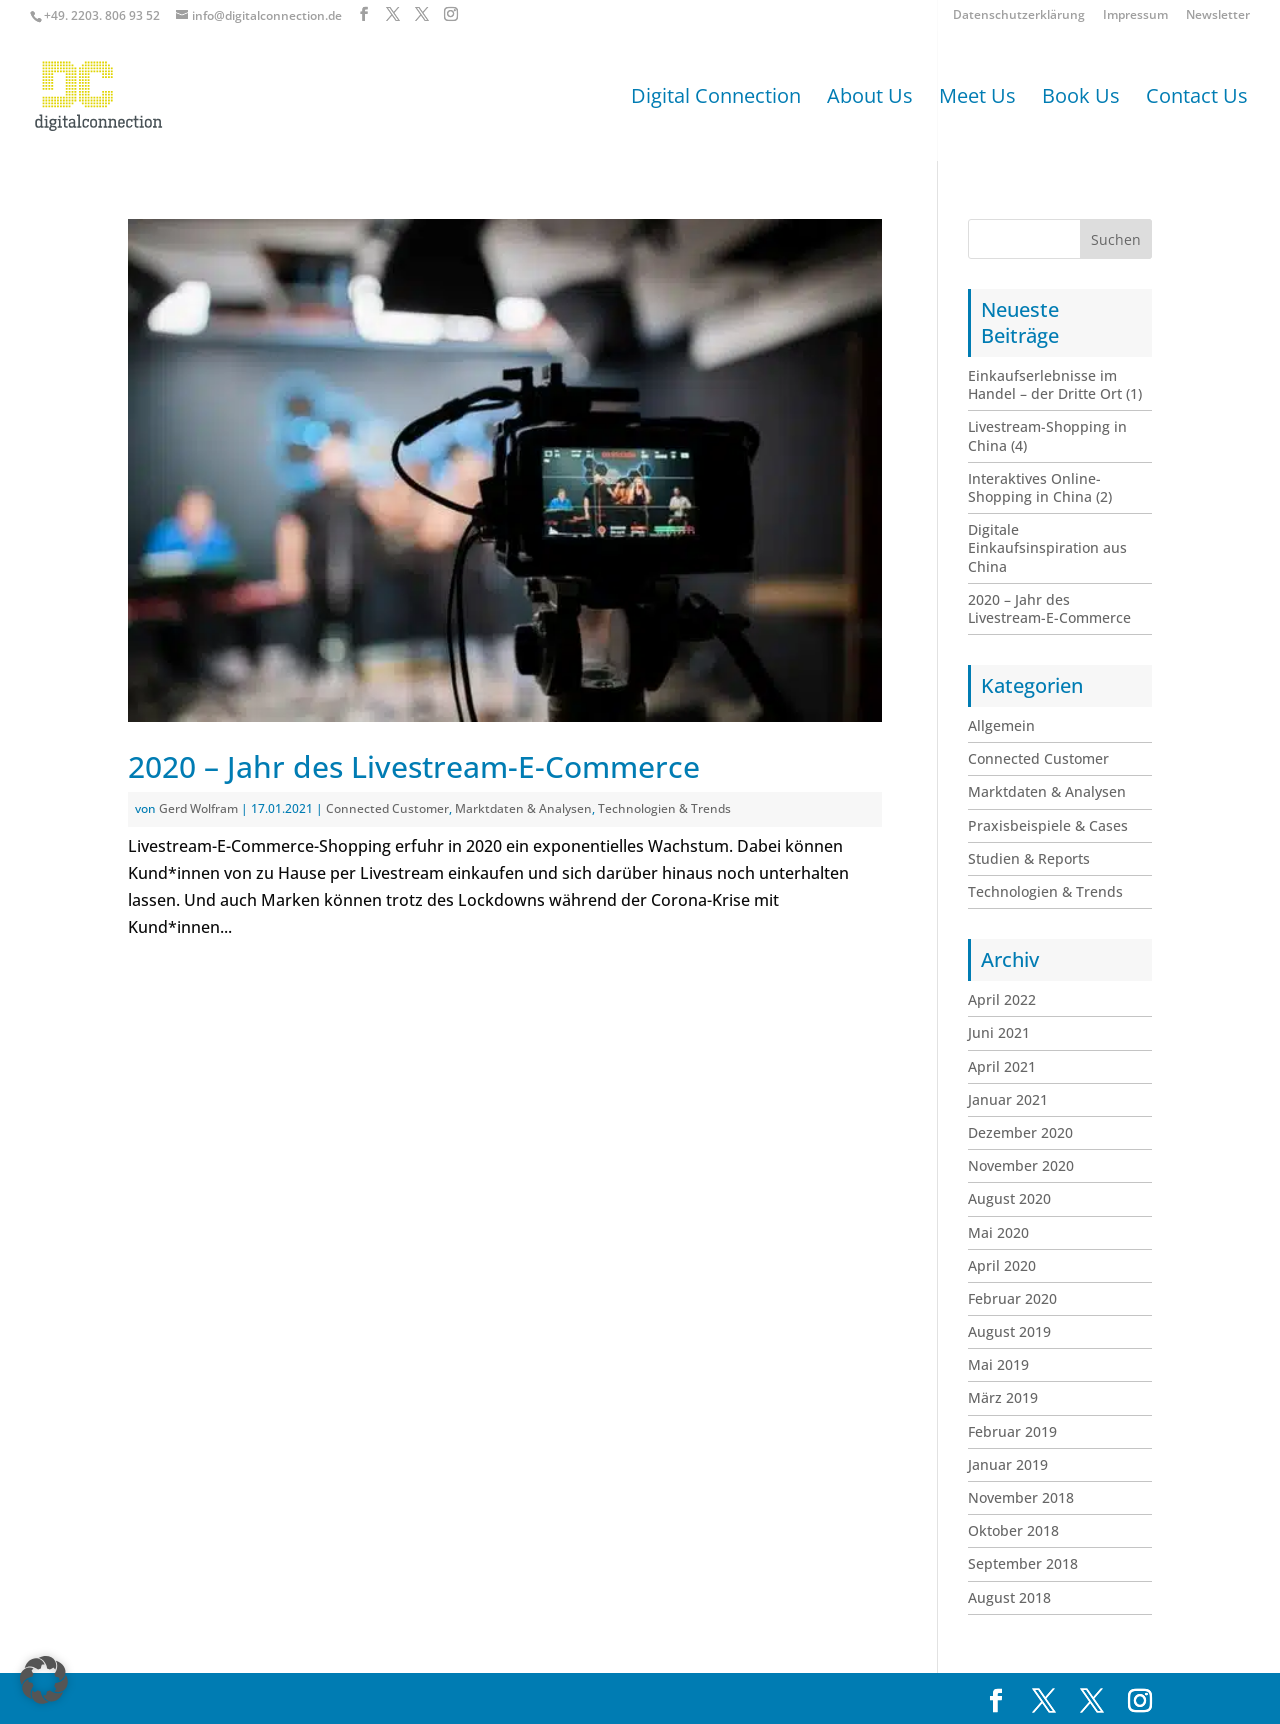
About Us (870, 99)
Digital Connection (716, 99)
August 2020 (1009, 1198)
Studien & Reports (1029, 858)
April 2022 (1002, 999)
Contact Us (1197, 99)
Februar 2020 (1012, 1298)
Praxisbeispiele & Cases (1048, 825)
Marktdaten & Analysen (523, 808)
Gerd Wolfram (198, 808)
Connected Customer (387, 808)
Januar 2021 (1008, 1099)
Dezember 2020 (1020, 1132)
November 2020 (1021, 1165)
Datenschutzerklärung (1019, 16)
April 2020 (1002, 1265)
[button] (44, 1680)
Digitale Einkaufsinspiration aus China (1047, 547)
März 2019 (1003, 1397)
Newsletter (1218, 16)
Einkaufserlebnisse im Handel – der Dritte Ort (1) (1055, 384)
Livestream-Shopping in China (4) (1047, 435)
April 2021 (1002, 1066)
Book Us (1081, 99)
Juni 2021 (999, 1032)
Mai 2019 (998, 1364)
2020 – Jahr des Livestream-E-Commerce (414, 766)
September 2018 (1023, 1563)
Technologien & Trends (664, 808)
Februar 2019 (1012, 1431)
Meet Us (977, 99)
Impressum (1135, 16)
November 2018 (1021, 1497)
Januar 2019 (1008, 1464)
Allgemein (1001, 725)
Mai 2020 (998, 1232)
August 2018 (1009, 1597)
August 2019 (1009, 1331)
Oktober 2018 (1013, 1530)
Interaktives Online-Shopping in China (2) (1040, 487)
